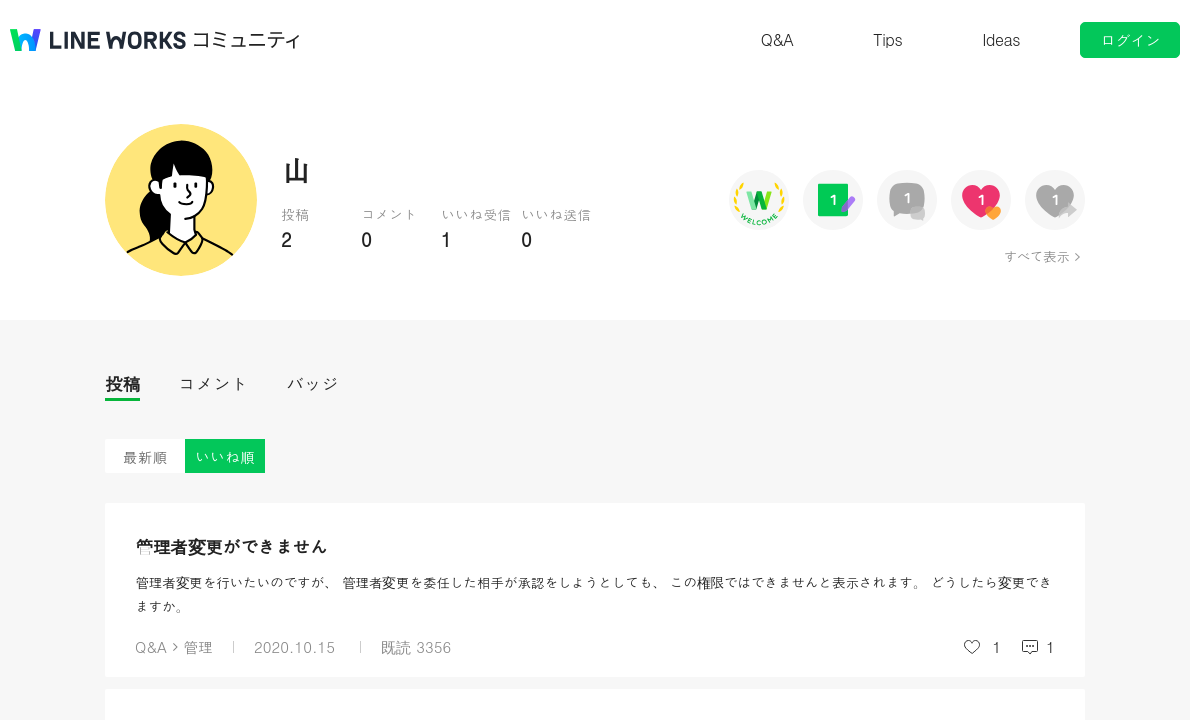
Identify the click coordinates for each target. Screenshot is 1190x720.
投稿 (122, 383)
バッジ (312, 383)
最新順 (145, 456)
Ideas (1001, 39)
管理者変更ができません (231, 546)
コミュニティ (247, 40)
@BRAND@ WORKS (98, 40)
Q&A (777, 39)
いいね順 (225, 456)
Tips (887, 39)
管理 (198, 646)
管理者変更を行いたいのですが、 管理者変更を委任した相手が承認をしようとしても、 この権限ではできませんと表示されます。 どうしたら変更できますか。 (593, 594)
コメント (213, 383)
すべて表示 (1036, 256)
